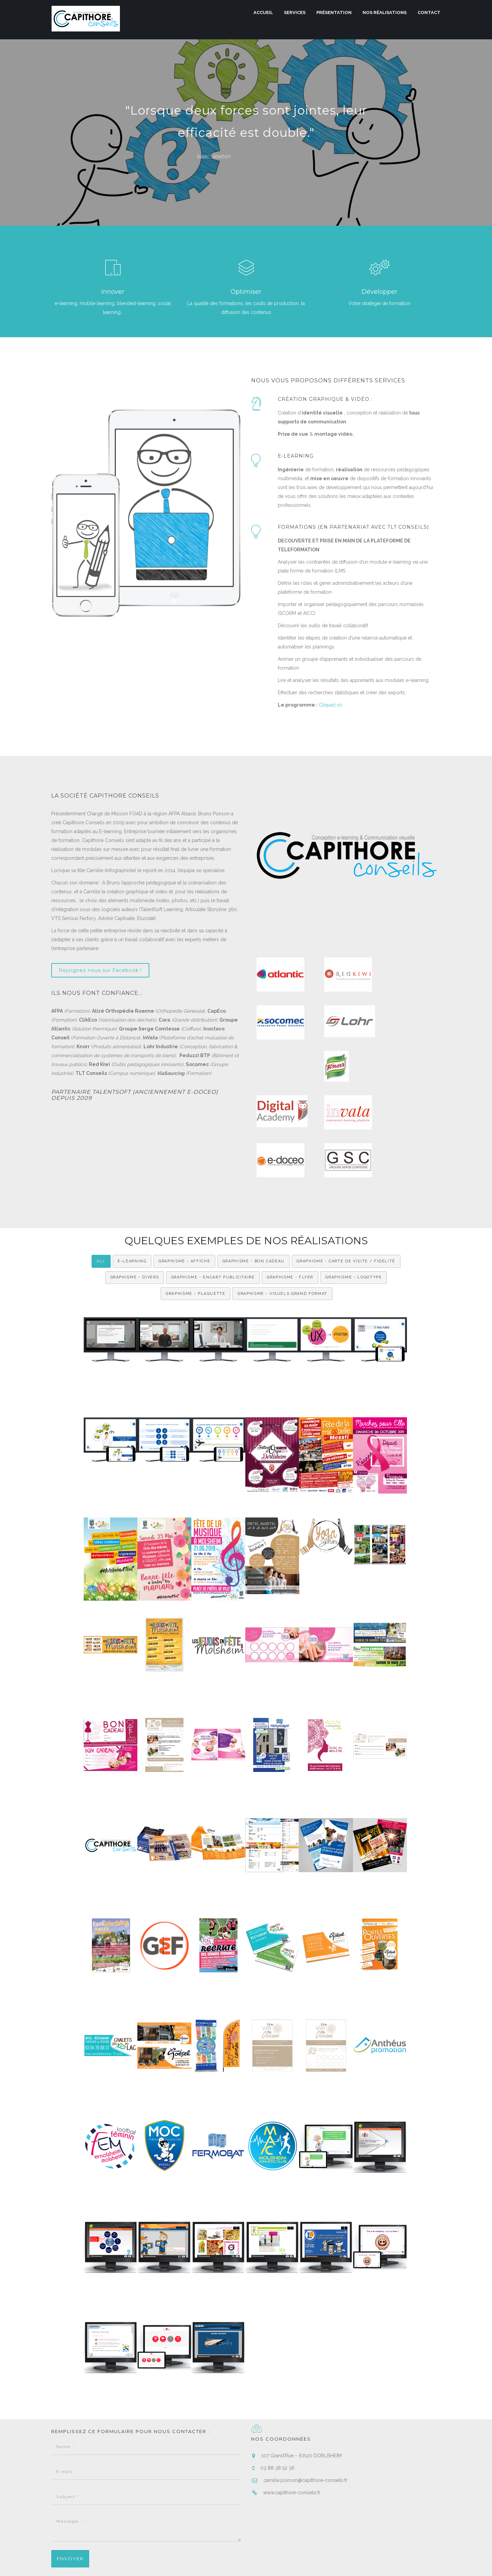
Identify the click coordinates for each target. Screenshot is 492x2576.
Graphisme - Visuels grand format (282, 1213)
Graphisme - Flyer (290, 1197)
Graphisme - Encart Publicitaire (213, 1197)
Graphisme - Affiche (184, 1181)
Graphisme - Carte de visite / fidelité (346, 1181)
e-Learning (132, 1181)
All (100, 1181)
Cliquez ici (330, 705)
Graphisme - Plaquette (196, 1213)
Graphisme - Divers (134, 1197)
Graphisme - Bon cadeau (253, 1181)
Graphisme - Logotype (354, 1197)
